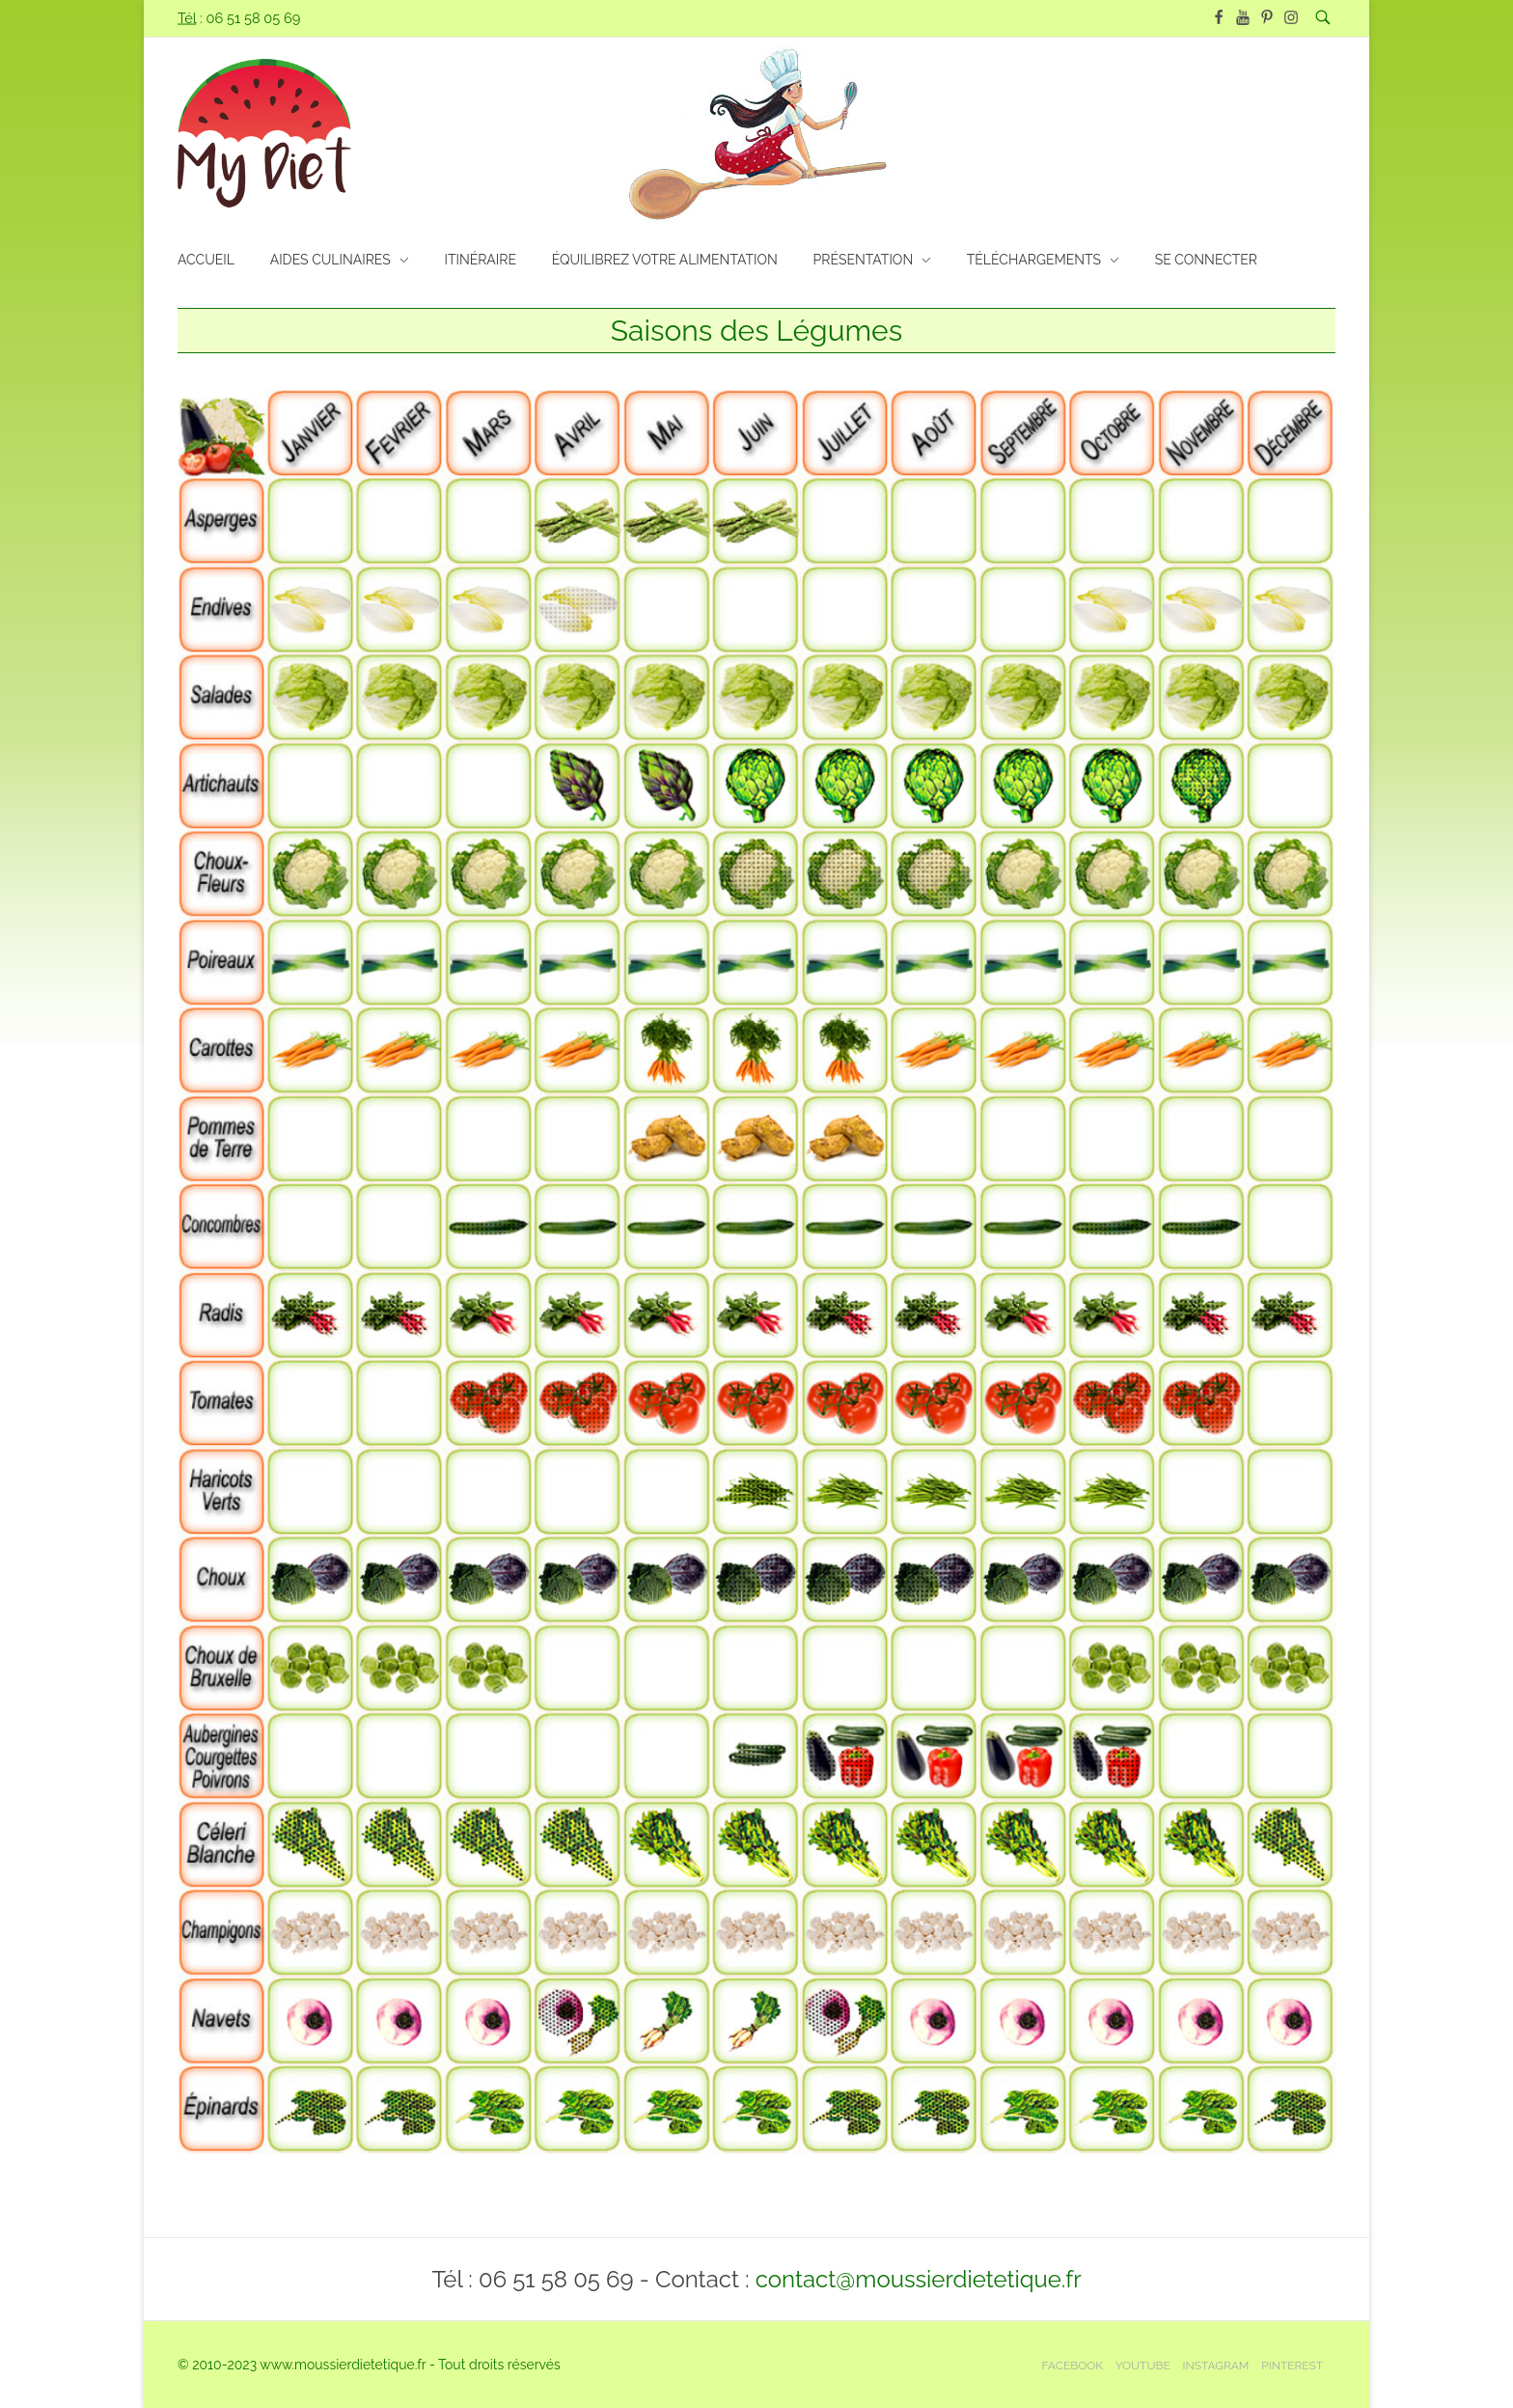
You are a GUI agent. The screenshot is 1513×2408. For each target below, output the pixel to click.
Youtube (1142, 2365)
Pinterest (1292, 2365)
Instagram (1216, 2365)
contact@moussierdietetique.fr (919, 2279)
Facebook (1072, 2365)
